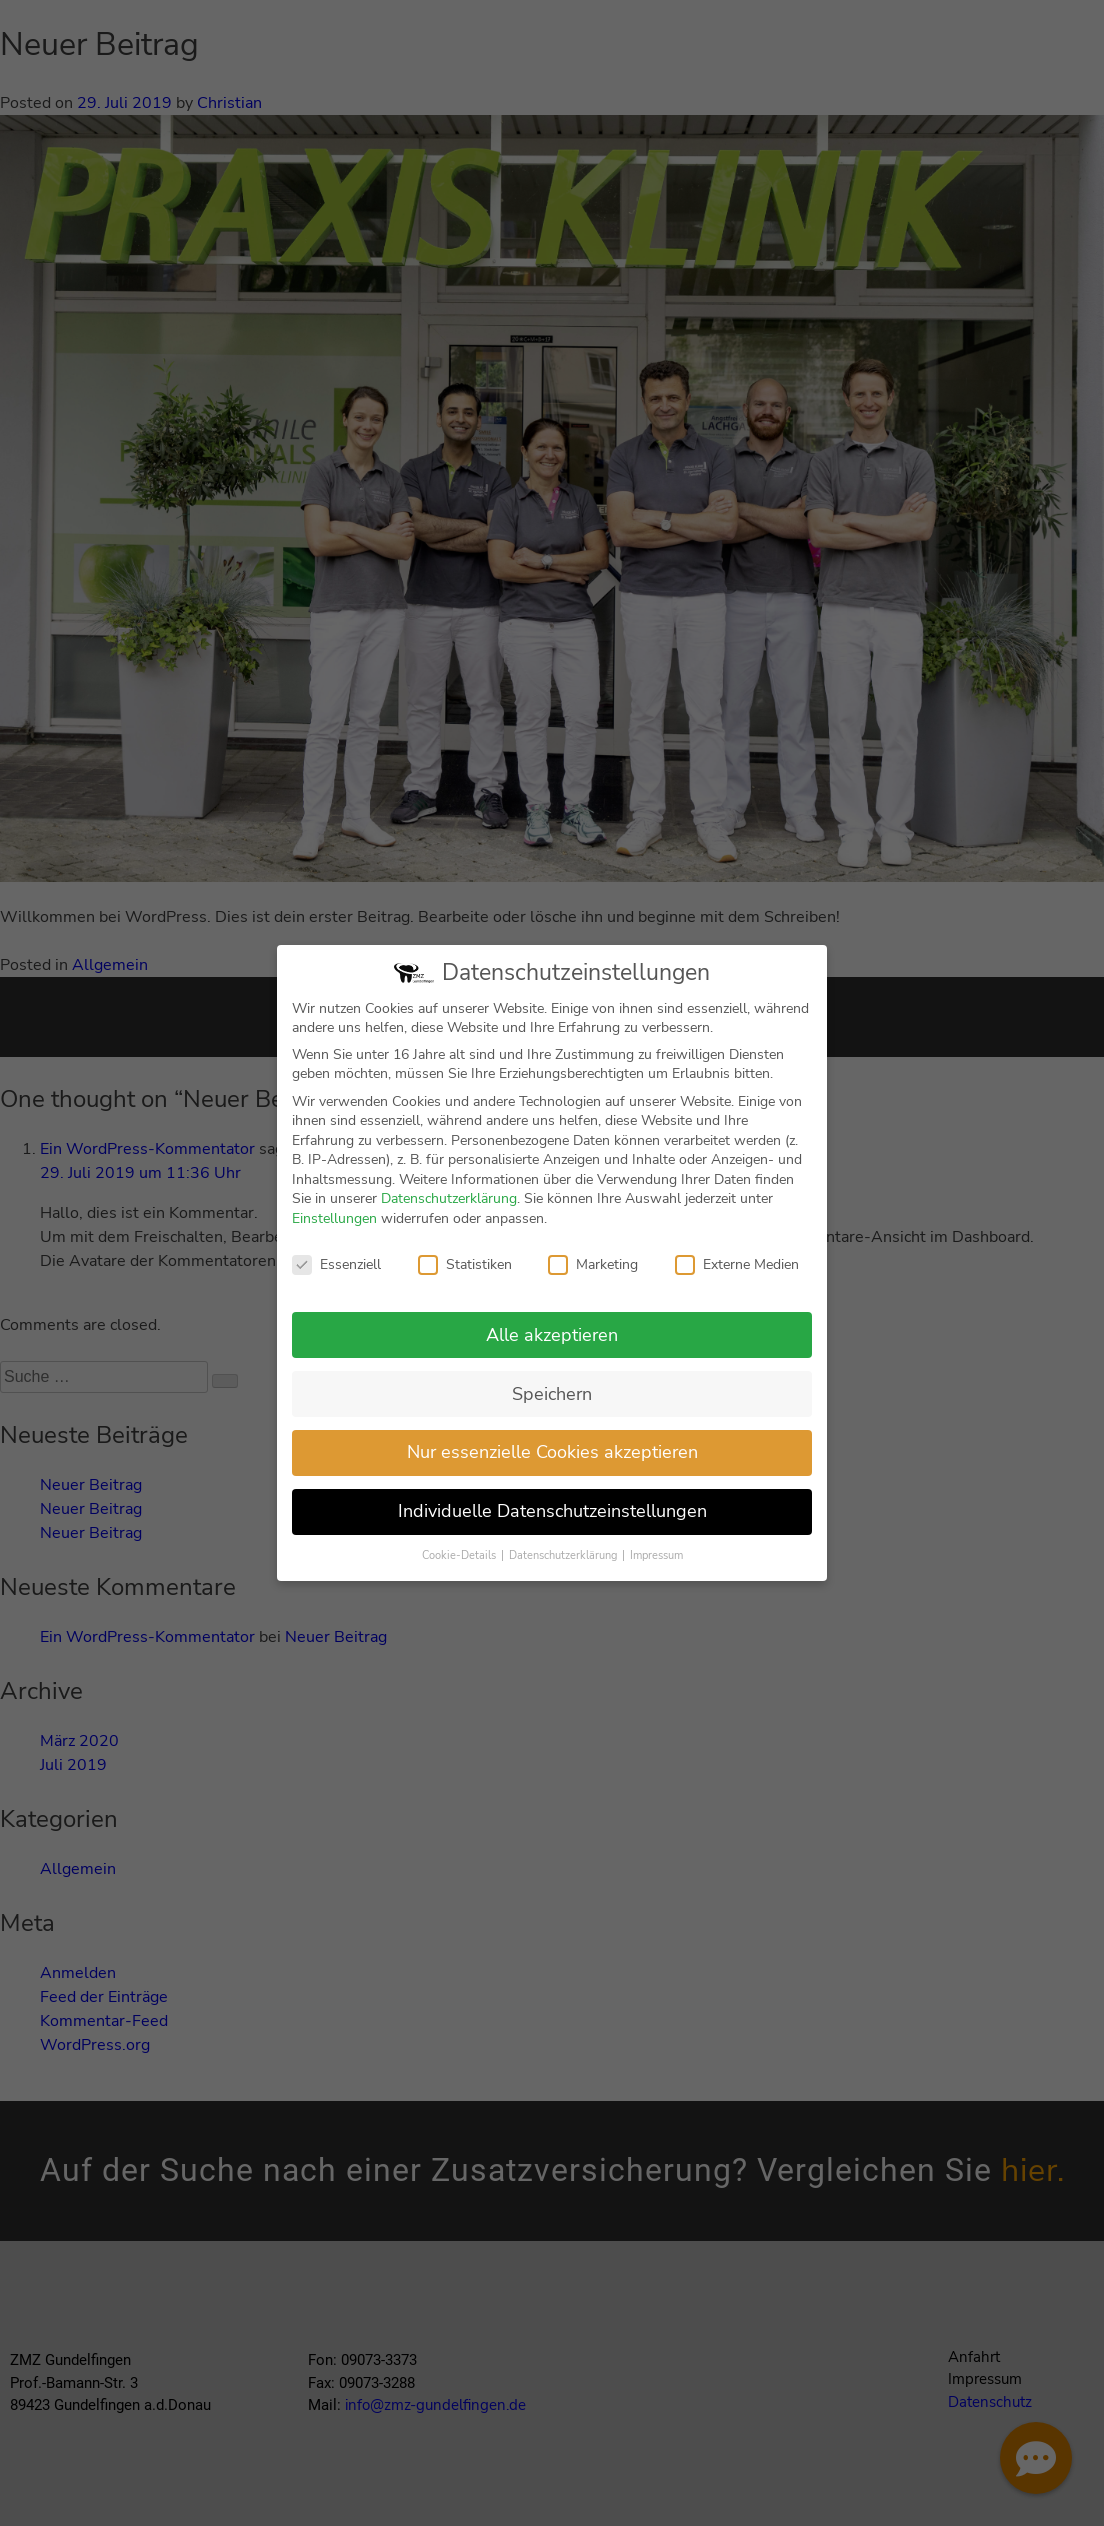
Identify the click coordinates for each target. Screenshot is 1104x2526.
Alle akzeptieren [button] (552, 1350)
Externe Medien (737, 1279)
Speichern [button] (552, 1409)
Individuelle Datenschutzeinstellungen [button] (552, 1527)
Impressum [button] (656, 1571)
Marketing (593, 1279)
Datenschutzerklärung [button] (564, 1571)
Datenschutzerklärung (449, 1214)
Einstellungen (334, 1234)
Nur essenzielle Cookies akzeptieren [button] (552, 1468)
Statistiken (465, 1279)
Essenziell (336, 1279)
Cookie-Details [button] (460, 1571)
